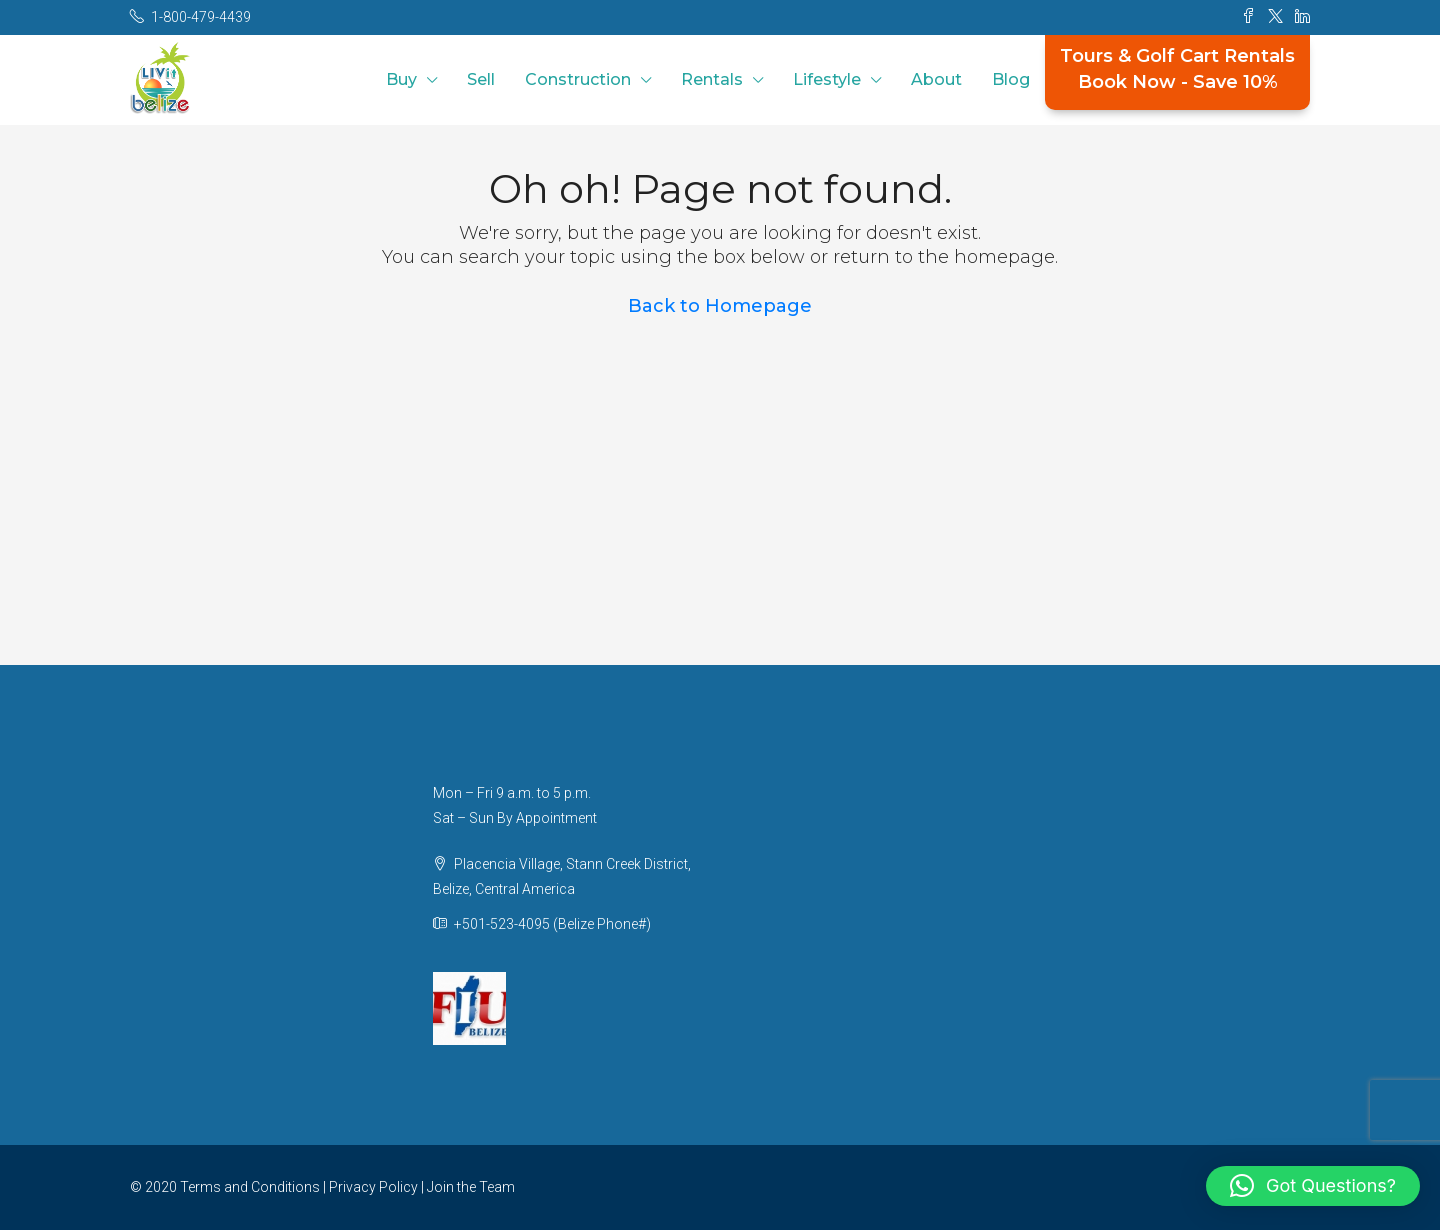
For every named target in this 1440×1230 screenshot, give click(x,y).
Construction (578, 79)
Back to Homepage (720, 306)
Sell (481, 79)
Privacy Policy (373, 1187)
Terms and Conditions (250, 1187)
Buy (401, 79)
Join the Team (471, 1187)
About (936, 79)
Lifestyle (827, 79)
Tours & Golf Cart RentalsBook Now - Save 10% (1177, 69)
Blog (1011, 79)
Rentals (712, 79)
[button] (1313, 1186)
